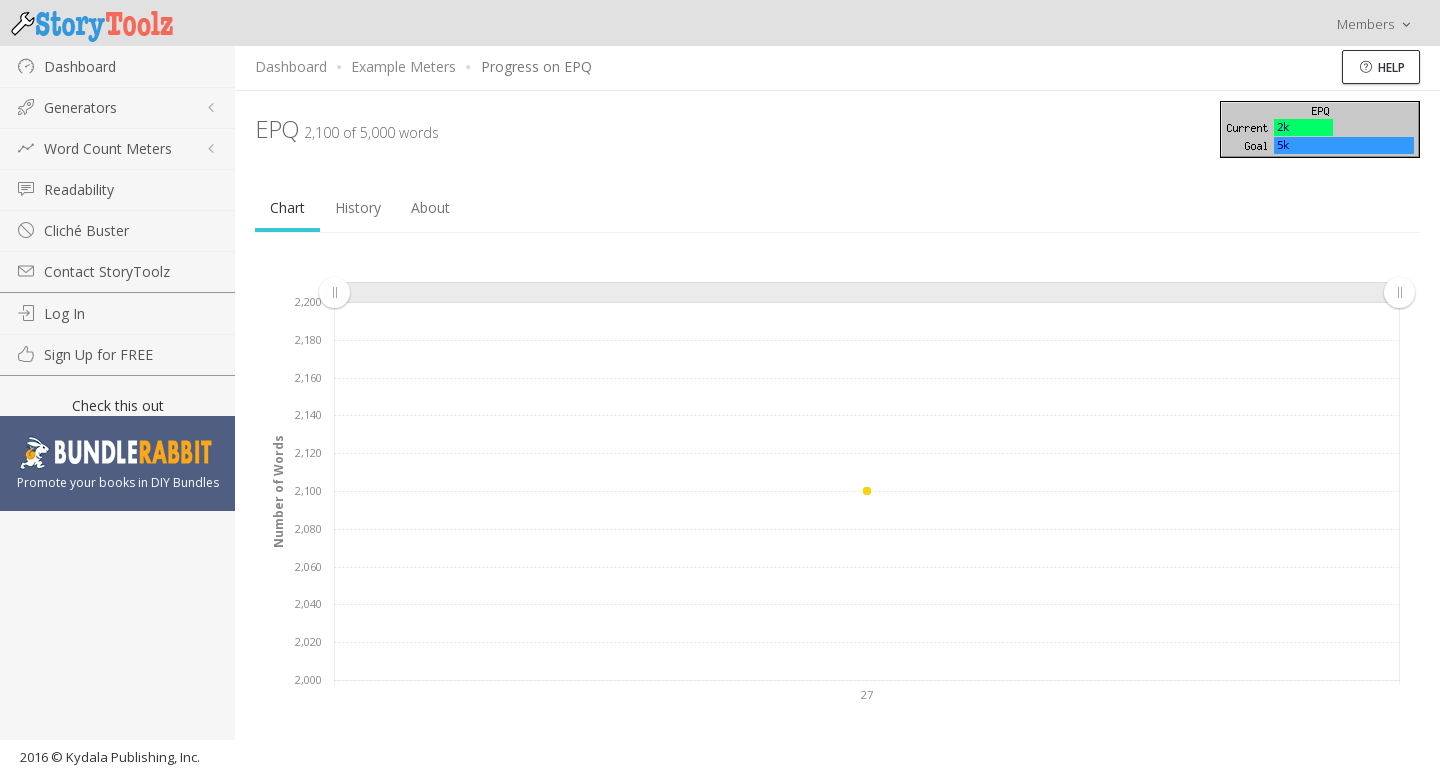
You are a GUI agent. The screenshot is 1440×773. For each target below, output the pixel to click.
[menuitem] (866, 293)
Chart (287, 207)
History (358, 207)
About (430, 207)
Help (1382, 67)
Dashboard (291, 66)
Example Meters (403, 66)
